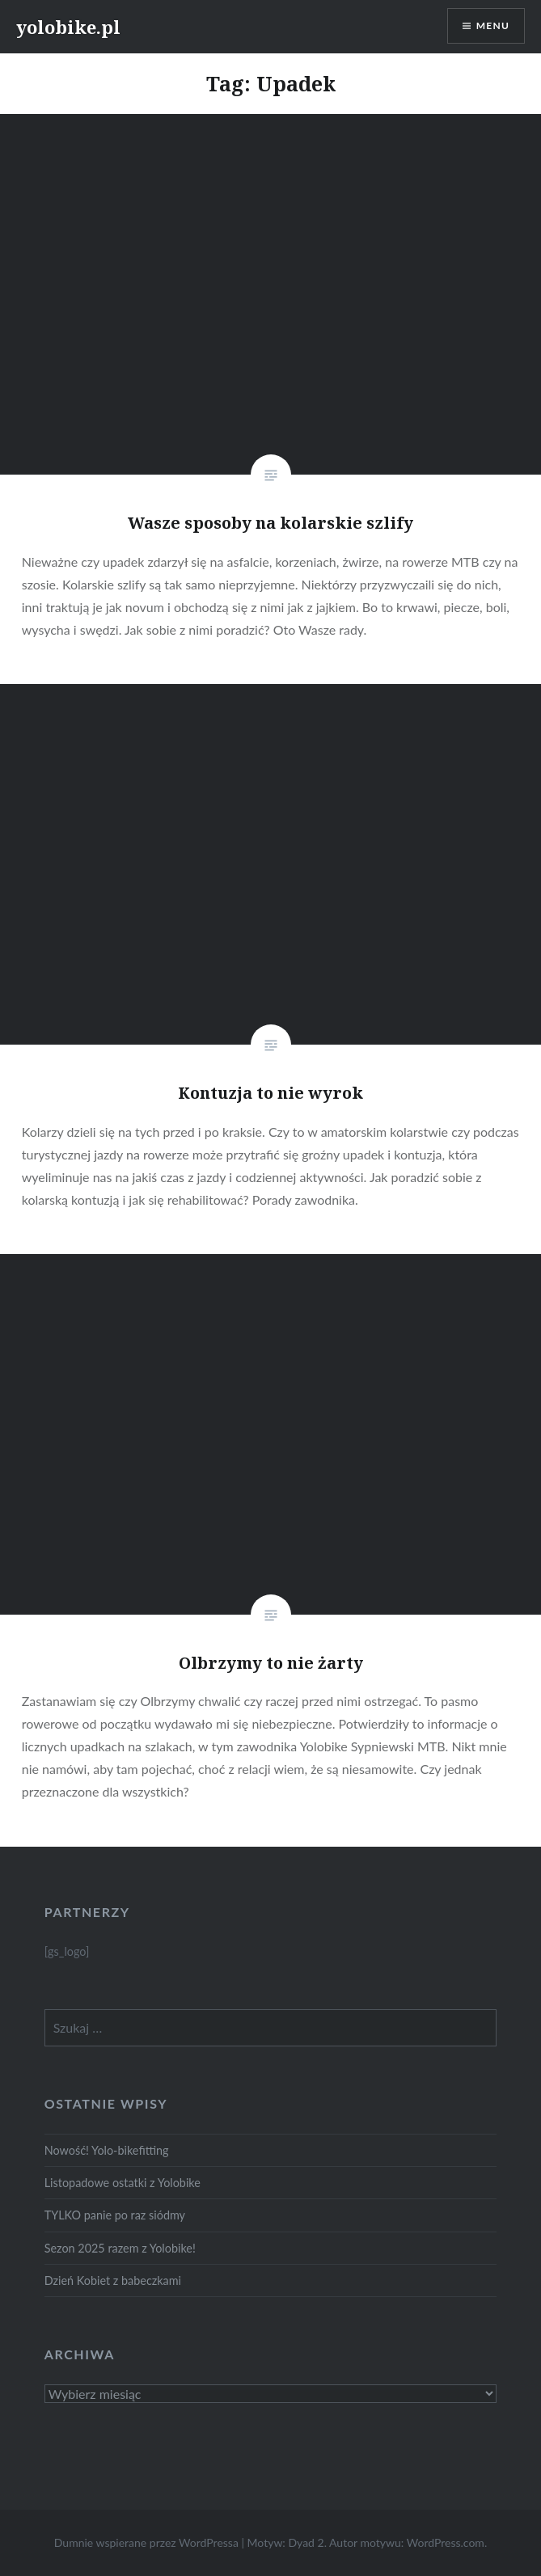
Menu (492, 25)
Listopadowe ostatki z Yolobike (122, 2183)
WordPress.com (445, 2542)
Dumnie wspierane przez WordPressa (146, 2542)
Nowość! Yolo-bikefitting (106, 2150)
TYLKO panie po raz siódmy (114, 2215)
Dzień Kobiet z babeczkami (112, 2280)
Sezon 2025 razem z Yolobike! (120, 2248)
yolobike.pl (68, 27)
